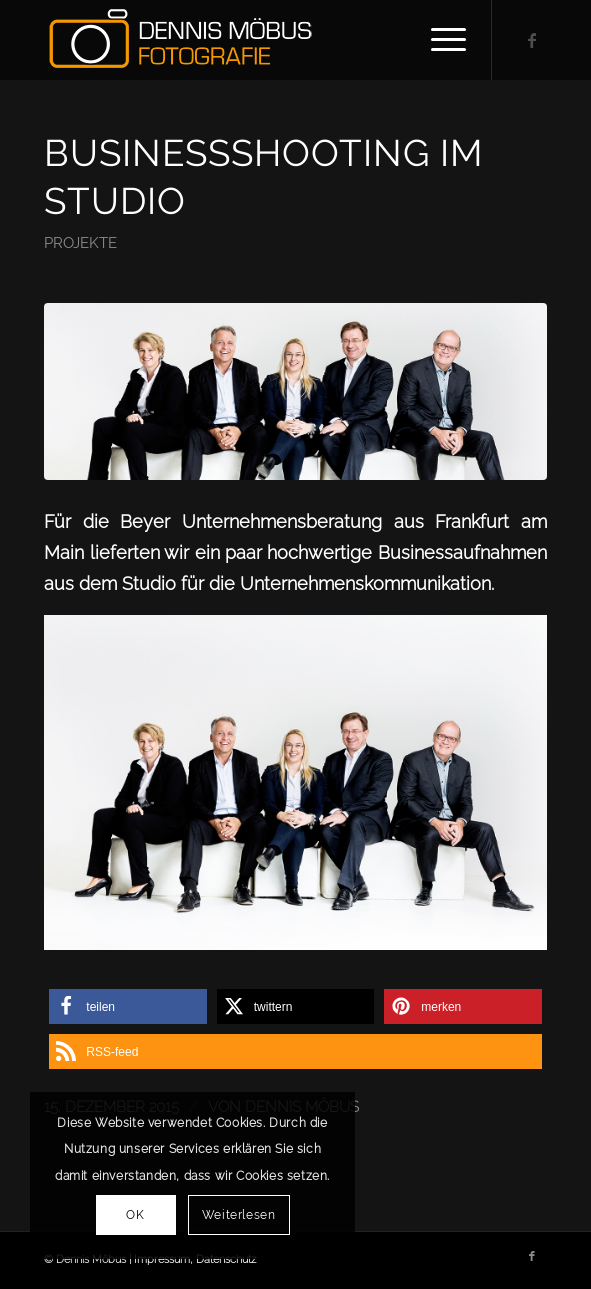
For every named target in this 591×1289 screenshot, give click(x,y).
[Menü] (438, 40)
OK (135, 1215)
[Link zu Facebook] (532, 40)
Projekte (80, 242)
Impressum (162, 1259)
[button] (127, 1006)
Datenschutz (226, 1259)
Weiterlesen (239, 1215)
